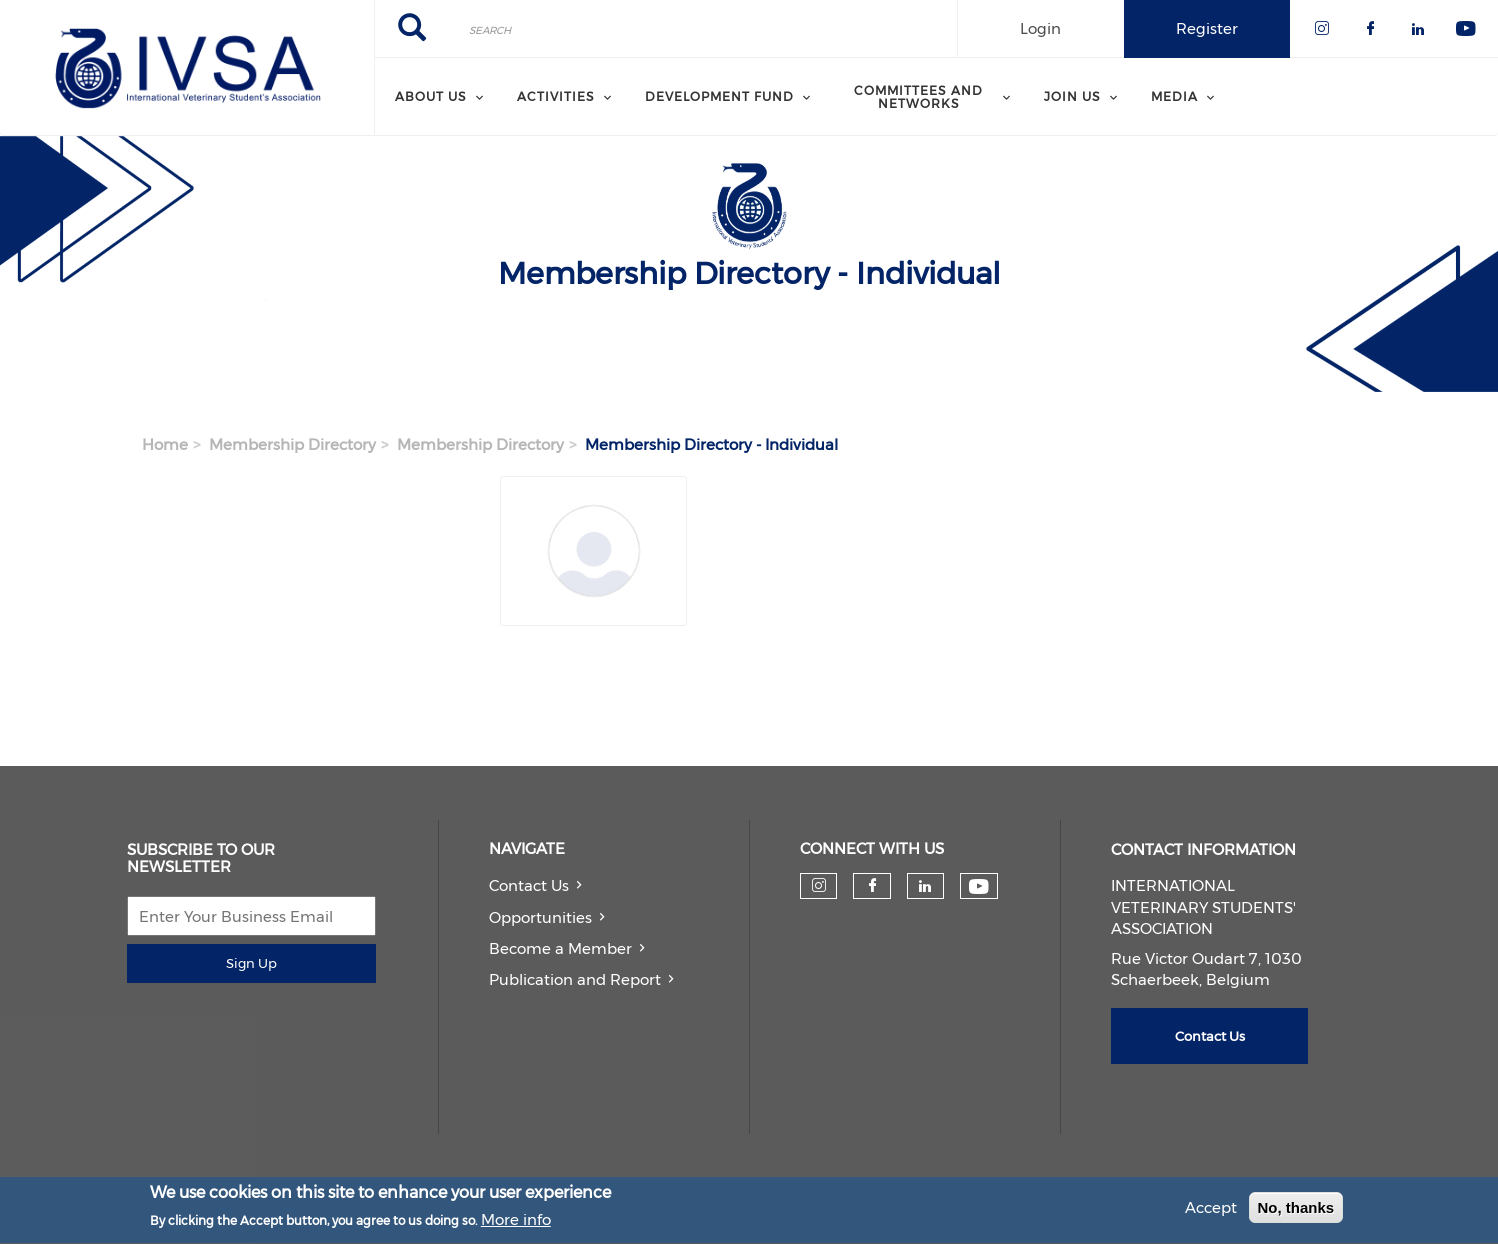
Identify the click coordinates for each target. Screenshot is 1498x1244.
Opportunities (540, 917)
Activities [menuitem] (556, 96)
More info (516, 1224)
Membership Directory (292, 444)
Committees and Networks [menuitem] (918, 96)
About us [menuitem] (431, 96)
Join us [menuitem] (1072, 96)
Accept (1211, 1211)
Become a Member (560, 948)
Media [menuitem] (1174, 96)
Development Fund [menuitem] (719, 96)
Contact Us (529, 885)
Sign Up (251, 963)
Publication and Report (575, 979)
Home (165, 444)
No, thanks (1296, 1211)
